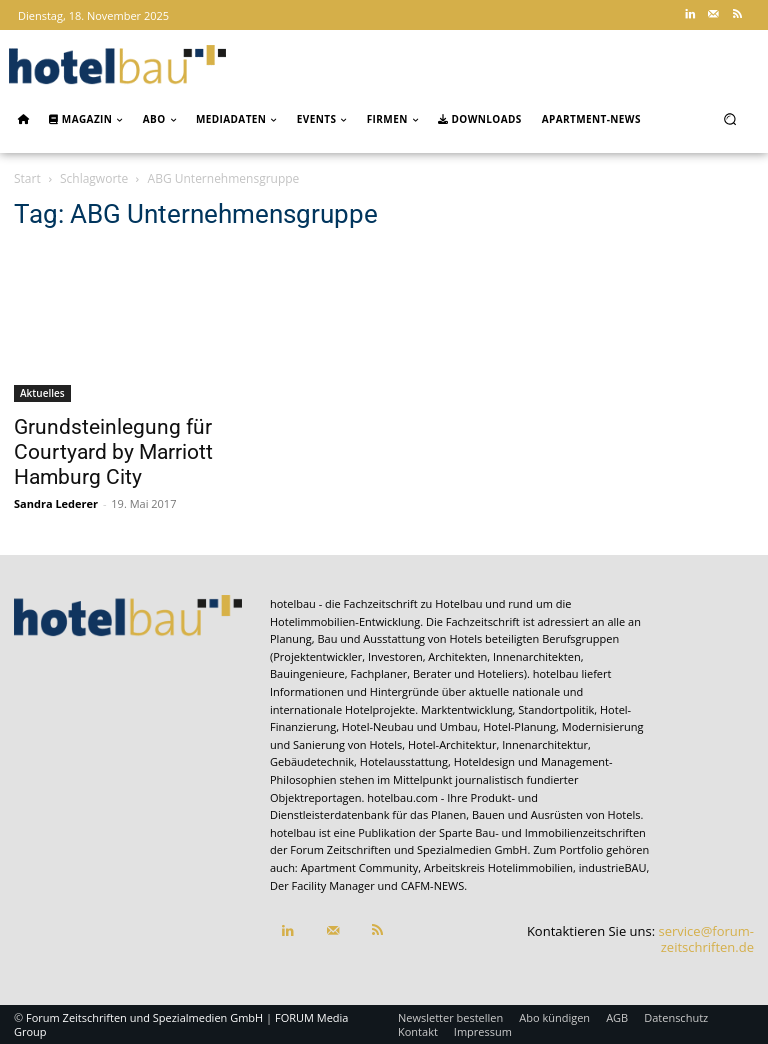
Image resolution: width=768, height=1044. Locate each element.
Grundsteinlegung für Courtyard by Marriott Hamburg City (113, 452)
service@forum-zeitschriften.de (706, 939)
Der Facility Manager (322, 885)
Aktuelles (42, 393)
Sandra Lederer (56, 503)
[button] (730, 118)
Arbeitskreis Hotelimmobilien (498, 867)
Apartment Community (360, 867)
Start (27, 178)
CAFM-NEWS (433, 885)
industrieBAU (613, 867)
